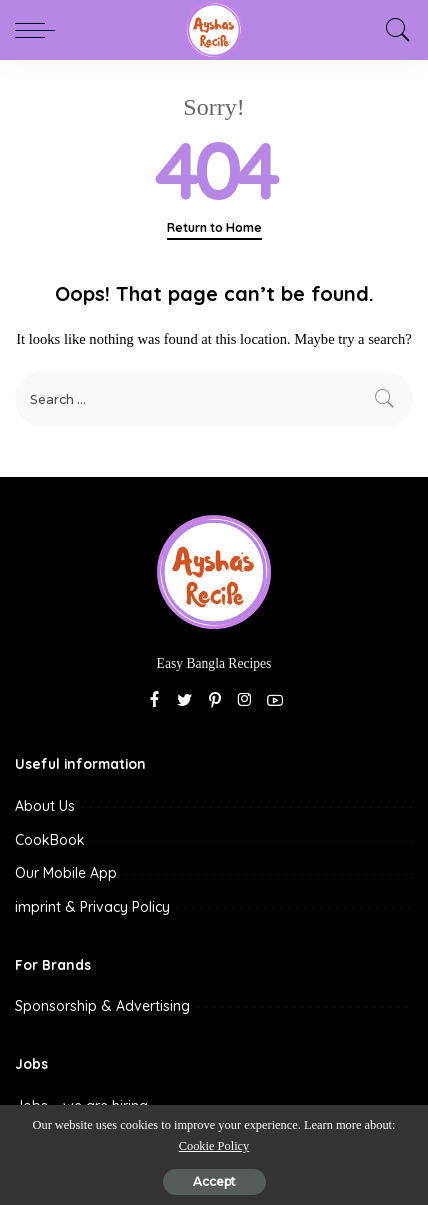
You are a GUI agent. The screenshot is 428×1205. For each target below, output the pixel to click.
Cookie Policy (214, 1146)
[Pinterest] (215, 701)
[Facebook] (154, 701)
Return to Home (214, 227)
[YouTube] (275, 701)
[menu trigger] (40, 30)
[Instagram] (245, 701)
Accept (214, 1181)
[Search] (393, 30)
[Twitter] (185, 701)
